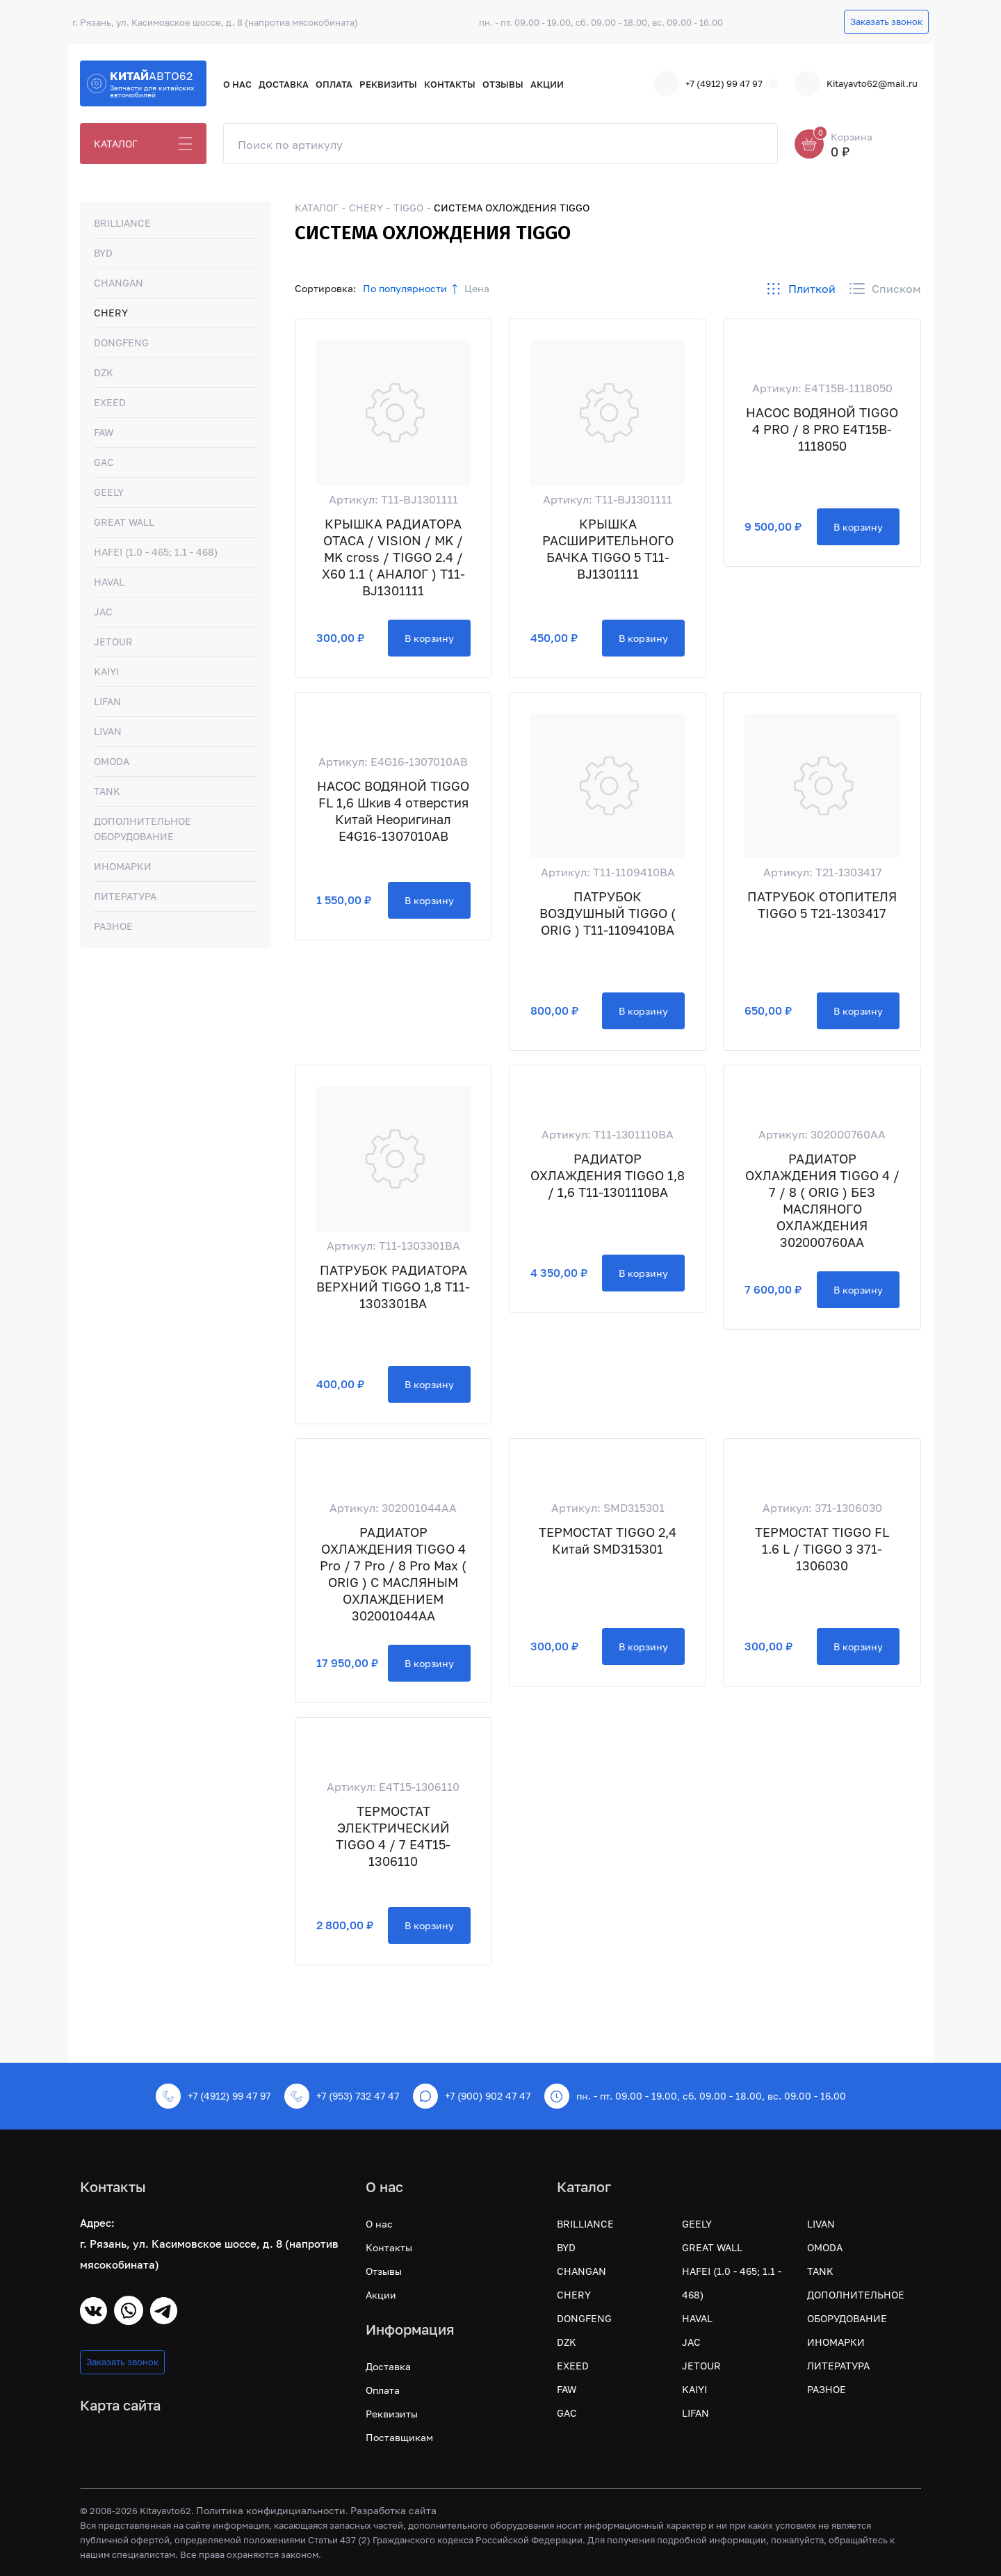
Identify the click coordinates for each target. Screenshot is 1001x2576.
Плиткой (801, 288)
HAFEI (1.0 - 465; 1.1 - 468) (156, 552)
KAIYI (106, 671)
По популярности (405, 288)
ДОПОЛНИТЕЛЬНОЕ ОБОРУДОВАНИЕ (142, 828)
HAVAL (109, 582)
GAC (104, 462)
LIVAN (108, 731)
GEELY (109, 492)
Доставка (284, 84)
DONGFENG (121, 342)
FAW (103, 432)
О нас (237, 84)
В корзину (429, 638)
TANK (107, 791)
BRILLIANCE (122, 223)
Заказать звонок (886, 21)
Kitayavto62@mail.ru (856, 83)
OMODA (111, 761)
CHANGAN (118, 283)
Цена (476, 288)
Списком (885, 288)
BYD (103, 253)
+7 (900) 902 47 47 (471, 2096)
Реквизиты (388, 84)
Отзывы (502, 84)
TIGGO (408, 208)
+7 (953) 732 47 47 (341, 2096)
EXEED (110, 402)
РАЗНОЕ (113, 926)
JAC (103, 612)
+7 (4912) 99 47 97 (708, 83)
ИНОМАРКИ (123, 866)
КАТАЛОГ (116, 144)
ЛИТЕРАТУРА (125, 896)
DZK (103, 372)
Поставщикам (399, 2437)
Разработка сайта (393, 2510)
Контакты (449, 84)
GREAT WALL (124, 522)
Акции (547, 84)
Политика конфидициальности (270, 2510)
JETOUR (113, 641)
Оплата (334, 84)
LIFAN (107, 701)
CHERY (111, 313)
